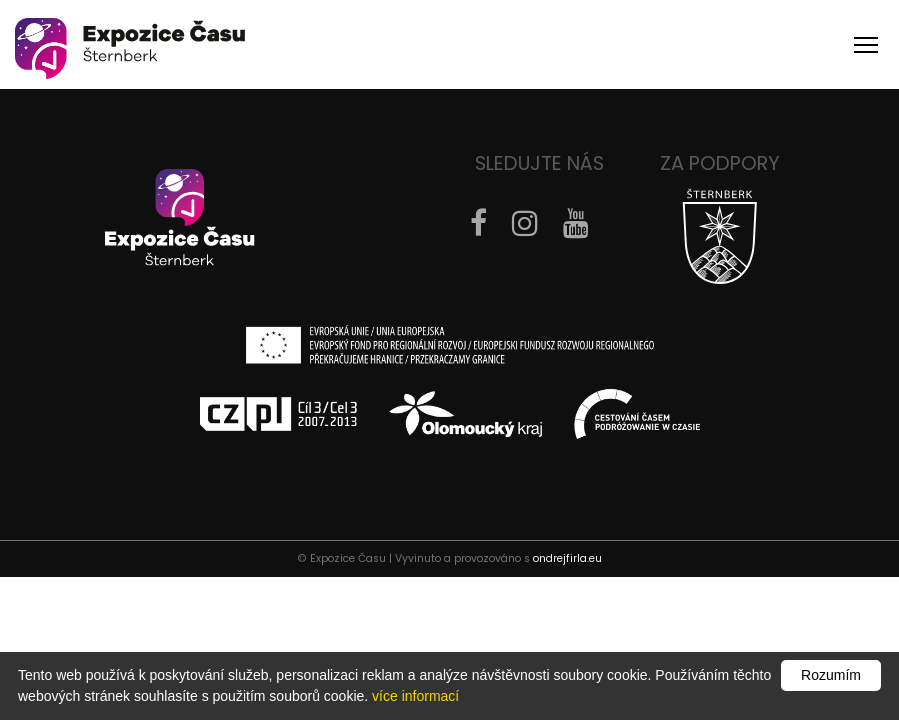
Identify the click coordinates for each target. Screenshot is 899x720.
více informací (415, 696)
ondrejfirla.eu (567, 558)
